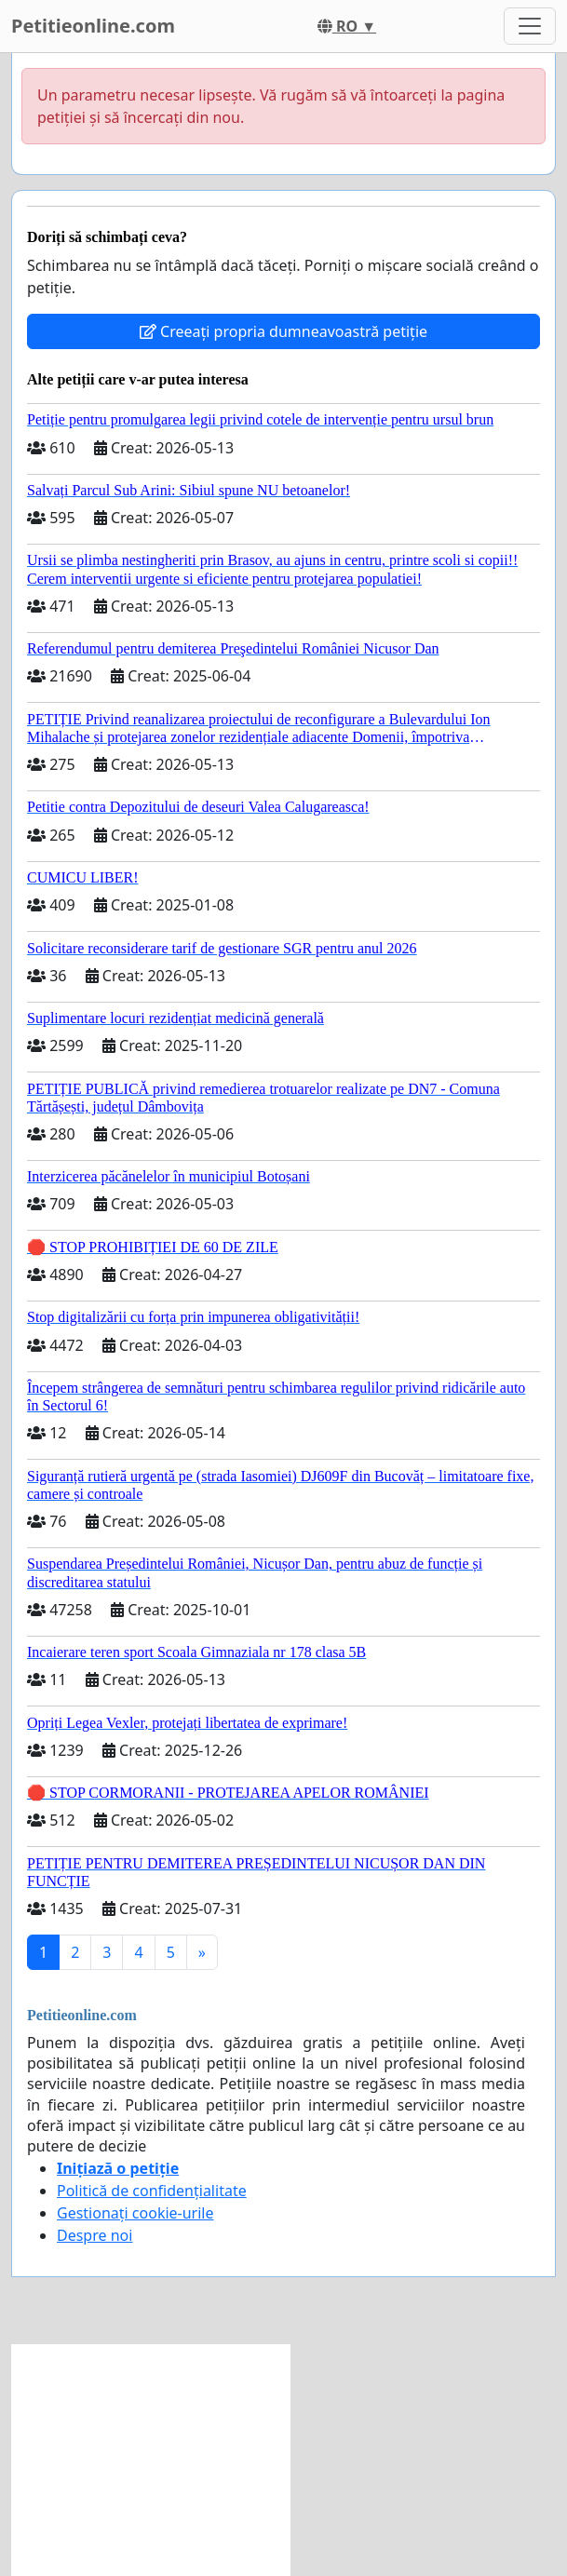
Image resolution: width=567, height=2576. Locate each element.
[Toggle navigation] (530, 26)
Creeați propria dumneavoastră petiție (283, 331)
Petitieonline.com (93, 25)
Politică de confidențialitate (152, 2190)
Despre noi (94, 2235)
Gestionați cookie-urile (135, 2213)
